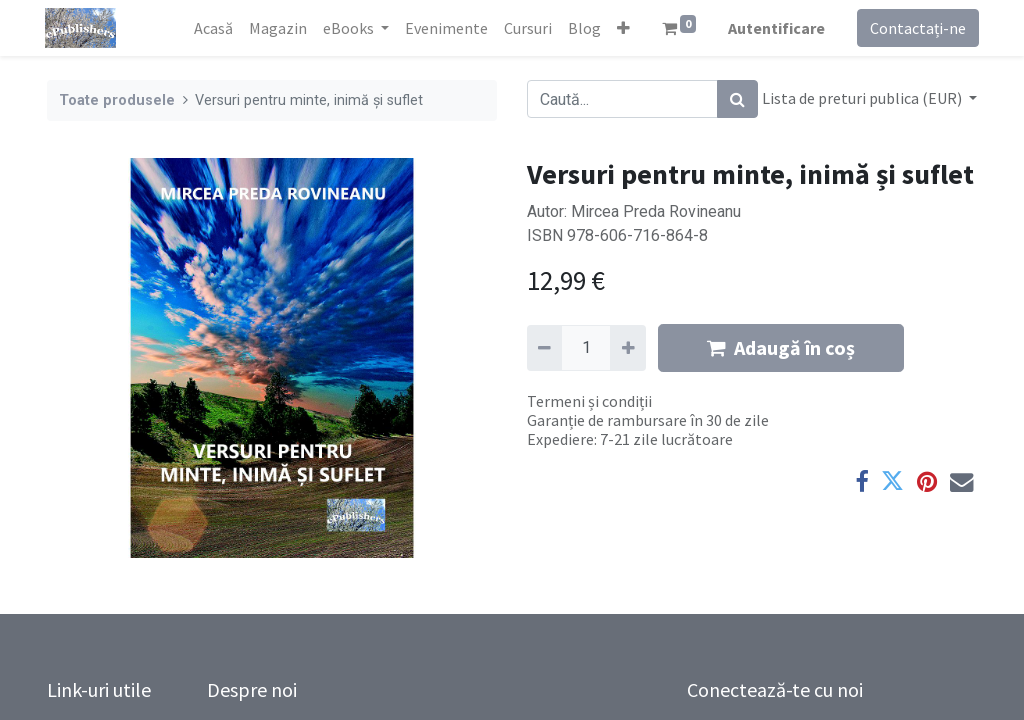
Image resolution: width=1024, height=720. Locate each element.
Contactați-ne (916, 28)
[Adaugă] (627, 348)
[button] (621, 28)
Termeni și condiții (589, 401)
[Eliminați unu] (544, 348)
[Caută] (737, 99)
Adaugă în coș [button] (781, 347)
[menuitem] (211, 28)
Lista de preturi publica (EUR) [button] (863, 98)
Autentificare (774, 28)
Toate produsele (117, 100)
